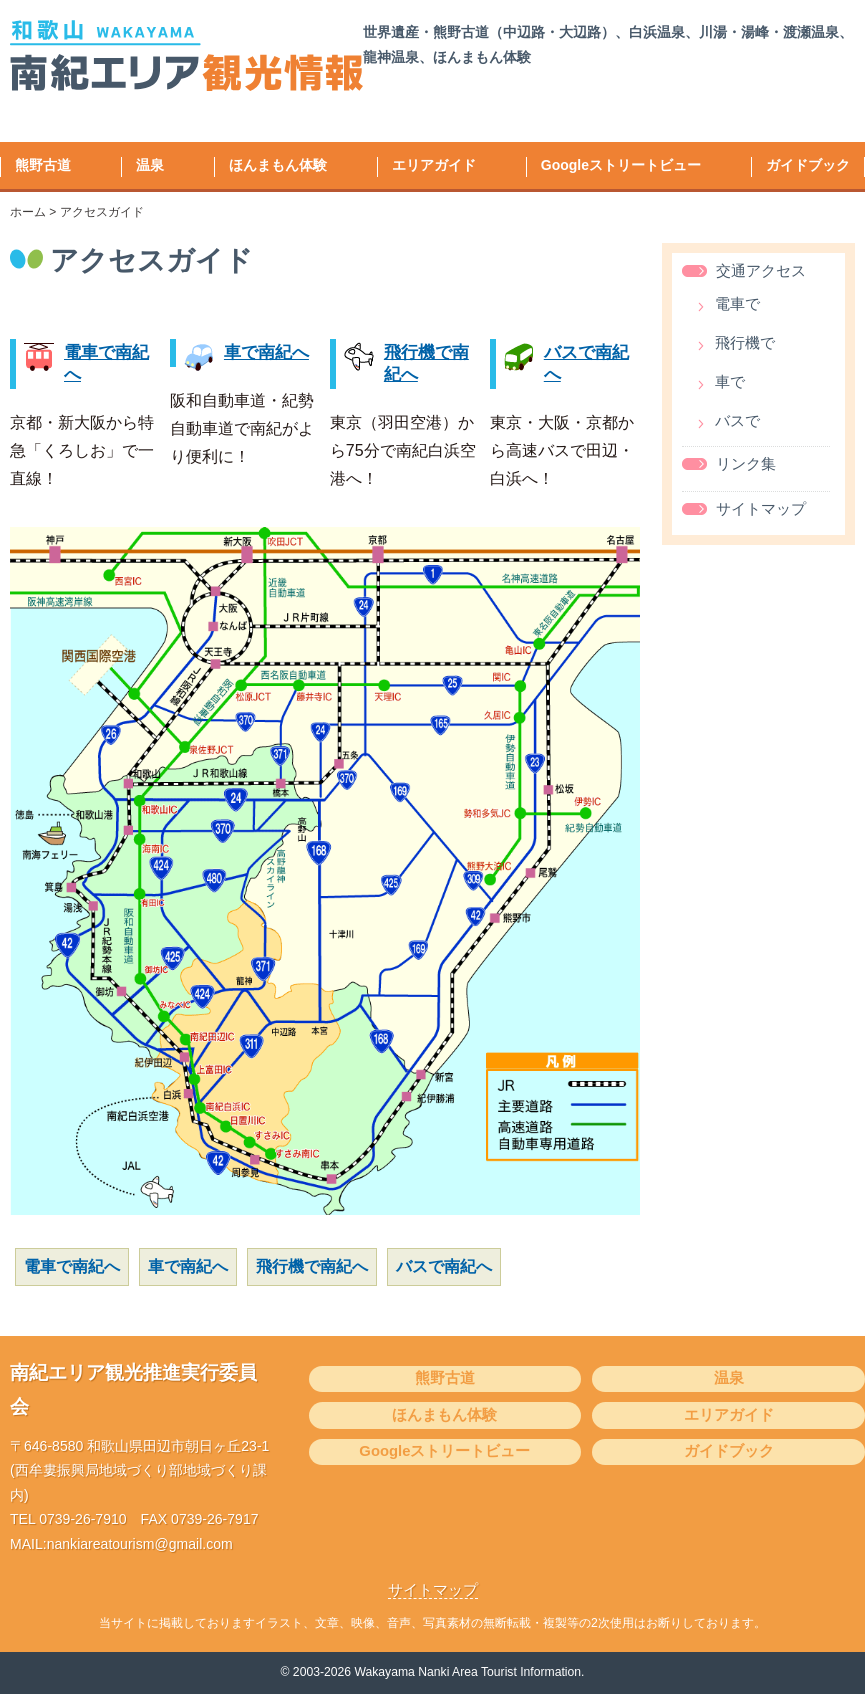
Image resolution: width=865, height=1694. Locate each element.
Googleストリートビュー (621, 165)
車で (730, 382)
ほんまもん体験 (278, 165)
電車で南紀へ (72, 1266)
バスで (737, 421)
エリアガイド (434, 165)
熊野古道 (43, 165)
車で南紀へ (266, 352)
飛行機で (745, 343)
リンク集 (746, 464)
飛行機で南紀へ (312, 1266)
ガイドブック (808, 165)
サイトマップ (761, 508)
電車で (737, 304)
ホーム (28, 212)
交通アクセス (761, 270)
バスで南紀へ (444, 1266)
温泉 (150, 165)
